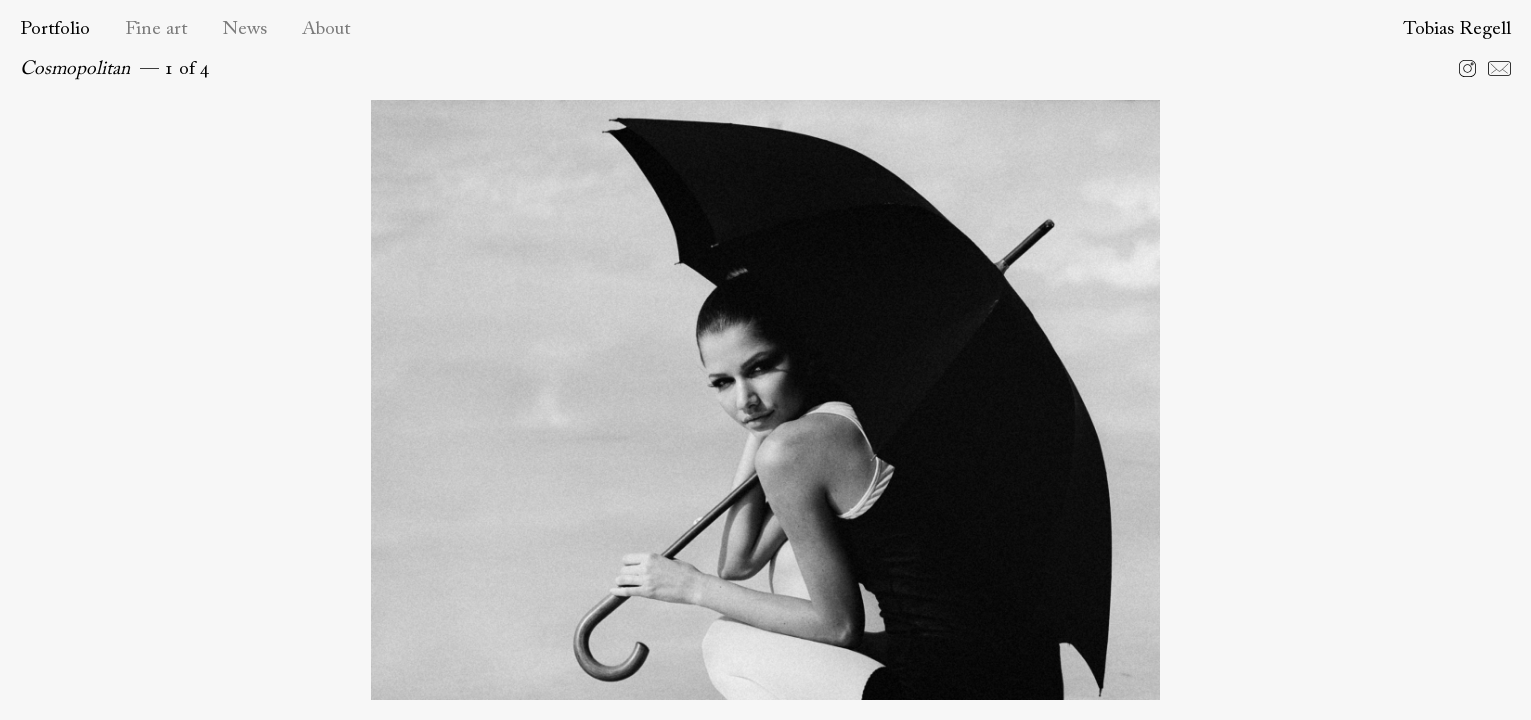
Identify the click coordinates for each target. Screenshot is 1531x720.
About (326, 29)
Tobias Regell (1457, 29)
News (244, 29)
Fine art (156, 29)
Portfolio (55, 29)
